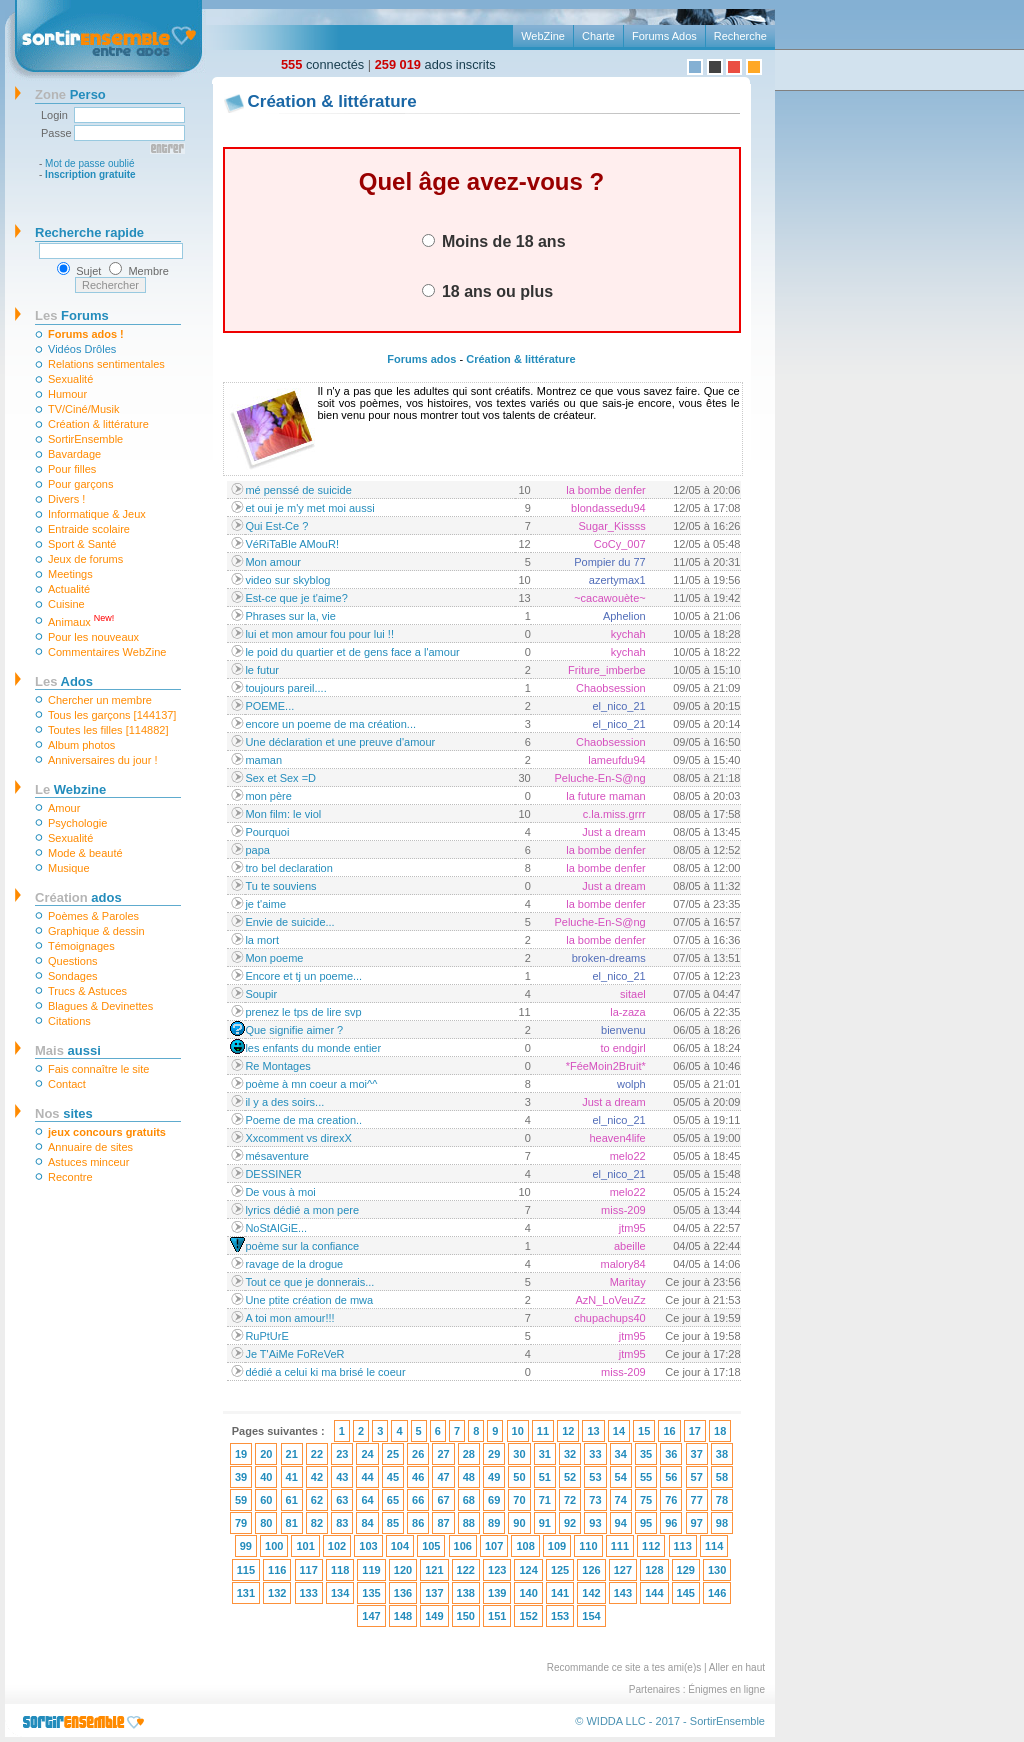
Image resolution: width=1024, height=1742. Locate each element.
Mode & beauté (85, 853)
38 (722, 1454)
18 (720, 1431)
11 (543, 1431)
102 (337, 1546)
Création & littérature (98, 424)
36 (671, 1454)
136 (403, 1593)
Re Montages (277, 1066)
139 (497, 1593)
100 (274, 1546)
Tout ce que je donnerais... (309, 1282)
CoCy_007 (620, 544)
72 (570, 1500)
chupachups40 (610, 1318)
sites (64, 1113)
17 (695, 1431)
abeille (630, 1246)
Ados (64, 681)
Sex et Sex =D (280, 778)
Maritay (628, 1282)
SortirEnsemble (85, 439)
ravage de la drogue (294, 1264)
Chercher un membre (100, 700)
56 (671, 1477)
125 (560, 1570)
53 (595, 1477)
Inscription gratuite (90, 174)
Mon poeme (274, 958)
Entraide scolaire (89, 529)
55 (646, 1477)
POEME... (269, 706)
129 (686, 1570)
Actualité (69, 589)
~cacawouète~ (610, 598)
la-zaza (627, 1012)
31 (545, 1454)
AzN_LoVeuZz (610, 1300)
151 (497, 1616)
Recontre (70, 1177)
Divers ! (66, 499)
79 (241, 1523)
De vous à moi (280, 1192)
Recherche (740, 36)
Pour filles (72, 469)
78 (722, 1500)
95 (646, 1523)
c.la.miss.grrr (614, 814)
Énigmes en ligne (726, 1689)
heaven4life (617, 1138)
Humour (67, 394)
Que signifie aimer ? (294, 1030)
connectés (322, 64)
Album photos (81, 745)
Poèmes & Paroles (93, 916)
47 (443, 1477)
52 (570, 1477)
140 (528, 1593)
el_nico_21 (619, 706)
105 (431, 1546)
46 (418, 1477)
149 (434, 1616)
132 (277, 1593)
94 (621, 1523)
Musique (69, 868)
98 (722, 1523)
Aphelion (624, 616)
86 (418, 1523)
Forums (72, 315)
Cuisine (66, 604)
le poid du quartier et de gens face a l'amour (352, 652)
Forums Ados (664, 36)
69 (494, 1500)
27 (443, 1454)
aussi (68, 1050)
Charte (598, 36)
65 (393, 1500)
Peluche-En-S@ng (599, 778)
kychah (628, 634)
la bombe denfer (606, 490)
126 (591, 1570)
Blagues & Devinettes (100, 1006)
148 (403, 1616)
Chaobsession (611, 688)
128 (654, 1570)
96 (671, 1523)
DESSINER (273, 1174)
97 (697, 1523)
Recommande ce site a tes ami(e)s (624, 1667)
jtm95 (632, 1228)
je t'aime (265, 904)
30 (519, 1454)
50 (519, 1477)
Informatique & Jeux (97, 514)
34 (621, 1454)
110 (588, 1546)
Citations (69, 1021)
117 (309, 1570)
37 (697, 1454)
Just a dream (614, 832)
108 (525, 1546)
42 (317, 1477)
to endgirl (622, 1048)
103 (368, 1546)
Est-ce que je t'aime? (296, 598)
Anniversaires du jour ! (102, 760)
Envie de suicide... (289, 922)
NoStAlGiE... (276, 1228)
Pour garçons (80, 484)
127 (623, 1570)
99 (246, 1546)
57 (697, 1477)
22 (317, 1454)
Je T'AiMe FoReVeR (294, 1354)
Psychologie (77, 823)
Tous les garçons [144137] (112, 715)
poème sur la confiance (302, 1246)
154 (591, 1616)
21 (292, 1454)
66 (418, 1500)
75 (646, 1500)
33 (595, 1454)
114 (714, 1546)
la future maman (605, 796)
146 (717, 1593)
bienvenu (623, 1030)
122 (466, 1570)
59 (241, 1500)
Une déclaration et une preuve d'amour (340, 742)
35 (646, 1454)
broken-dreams (609, 958)
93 (595, 1523)
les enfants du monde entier (313, 1048)
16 (669, 1431)
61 (292, 1500)
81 (292, 1523)
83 (342, 1523)
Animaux (81, 620)
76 (671, 1500)
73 (595, 1500)
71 (545, 1500)
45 (393, 1477)
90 (519, 1523)
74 (621, 1500)
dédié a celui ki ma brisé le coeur (325, 1372)
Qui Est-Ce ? (276, 526)
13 (593, 1431)
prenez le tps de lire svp (303, 1012)
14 (619, 1431)
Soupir (261, 994)
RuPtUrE (266, 1336)
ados (78, 897)
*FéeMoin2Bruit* (606, 1066)
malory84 (622, 1264)
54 (621, 1477)
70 (519, 1500)
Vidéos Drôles (82, 349)
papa (257, 850)
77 (697, 1500)
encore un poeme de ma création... (330, 724)
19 (241, 1454)
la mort (262, 940)
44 (367, 1477)
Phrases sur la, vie (290, 616)
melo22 (628, 1156)
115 (246, 1570)
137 (434, 1593)
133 (309, 1593)
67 (443, 1500)
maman (263, 760)
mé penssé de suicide (298, 490)
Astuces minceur (88, 1162)
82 (317, 1523)
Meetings (70, 574)
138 (466, 1593)
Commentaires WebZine (107, 652)
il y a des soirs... (284, 1102)
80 (266, 1523)
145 (686, 1593)
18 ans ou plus (488, 291)
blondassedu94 (608, 508)
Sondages (73, 976)
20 (266, 1454)
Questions (73, 961)
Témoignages (81, 946)
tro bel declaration (288, 868)
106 (463, 1546)
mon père (268, 796)
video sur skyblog (287, 580)
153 (560, 1616)
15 (644, 1431)
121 (434, 1570)
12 (568, 1431)
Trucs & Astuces (87, 991)
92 (570, 1523)
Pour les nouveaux (93, 637)
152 (528, 1616)
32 (570, 1454)
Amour (64, 808)
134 (340, 1593)
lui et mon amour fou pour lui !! (319, 634)
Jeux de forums (85, 559)
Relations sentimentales (106, 364)
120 (403, 1570)
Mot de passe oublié (90, 163)
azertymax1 (617, 580)
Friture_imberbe (607, 670)
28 (469, 1454)
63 (342, 1500)
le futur (262, 670)
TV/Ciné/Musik (84, 409)
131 (246, 1593)
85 (393, 1523)
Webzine (70, 789)
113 (683, 1546)
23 (342, 1454)
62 (317, 1500)
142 (591, 1593)
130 (717, 1570)
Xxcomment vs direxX (298, 1138)
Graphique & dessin (96, 931)
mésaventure (277, 1156)
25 (393, 1454)
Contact (67, 1084)
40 (266, 1477)
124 (528, 1570)
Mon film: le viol (283, 814)
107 (494, 1546)
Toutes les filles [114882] (108, 730)
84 (367, 1523)
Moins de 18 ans (494, 241)
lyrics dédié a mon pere (302, 1210)
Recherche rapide (89, 232)
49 (494, 1477)
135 (371, 1593)
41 (292, 1477)
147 (371, 1616)
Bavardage (74, 454)
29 (494, 1454)
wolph (631, 1084)
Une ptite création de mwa (309, 1300)
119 (371, 1570)
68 (469, 1500)
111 (620, 1546)
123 (497, 1570)
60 (266, 1500)
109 (557, 1546)
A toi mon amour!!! (289, 1318)
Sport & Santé (82, 544)
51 (545, 1477)
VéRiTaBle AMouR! (292, 544)
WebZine (543, 36)
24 (367, 1454)
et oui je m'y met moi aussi (309, 508)
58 (722, 1477)
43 (342, 1477)
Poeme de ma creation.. (303, 1120)
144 (654, 1593)
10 (518, 1431)
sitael (633, 994)
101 (305, 1546)
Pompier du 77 (610, 562)
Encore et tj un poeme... (303, 976)
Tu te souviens (280, 886)
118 (340, 1570)
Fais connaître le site (99, 1069)
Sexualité (70, 379)
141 (560, 1593)
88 (469, 1523)
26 (418, 1454)
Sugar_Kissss (611, 526)
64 (367, 1500)
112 (651, 1546)
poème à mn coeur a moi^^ (311, 1084)
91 (545, 1523)
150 (466, 1616)
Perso (70, 94)
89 (494, 1523)
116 (277, 1570)
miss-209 (623, 1210)
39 (241, 1477)
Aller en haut (737, 1667)
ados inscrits (435, 64)
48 (469, 1477)
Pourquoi (267, 832)
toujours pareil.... (285, 688)
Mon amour (273, 562)
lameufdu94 (617, 760)
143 (623, 1593)
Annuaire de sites (90, 1147)
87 (443, 1523)
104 (400, 1546)
